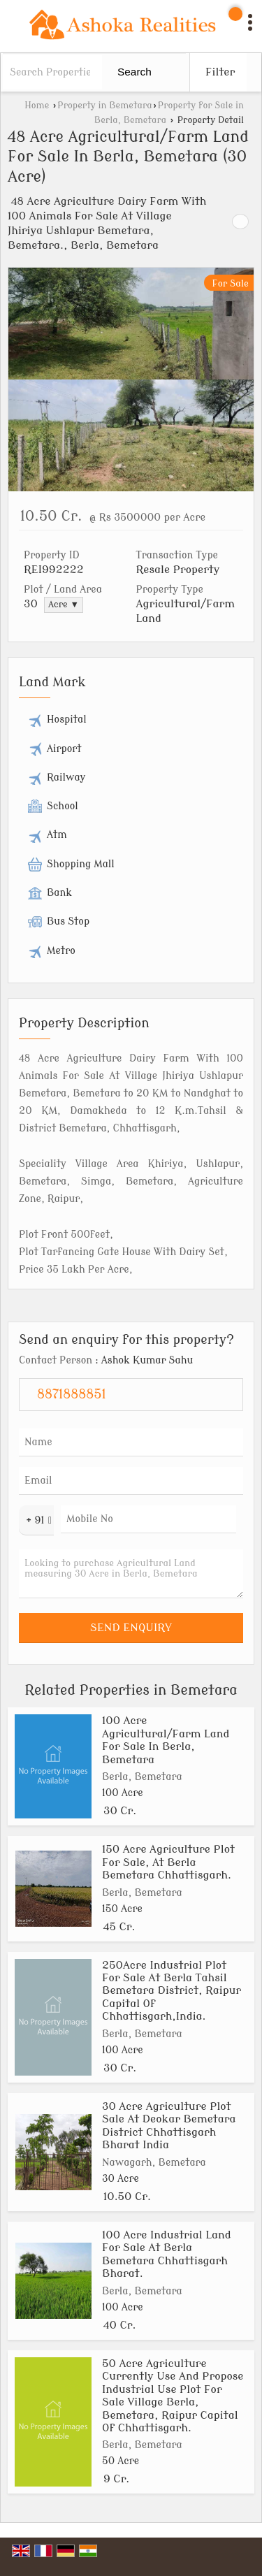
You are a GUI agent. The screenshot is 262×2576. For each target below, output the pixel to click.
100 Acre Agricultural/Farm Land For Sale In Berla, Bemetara (165, 1739)
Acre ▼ (63, 604)
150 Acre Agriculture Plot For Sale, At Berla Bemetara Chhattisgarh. (168, 1862)
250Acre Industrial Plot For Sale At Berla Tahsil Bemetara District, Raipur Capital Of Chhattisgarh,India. (171, 1991)
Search (134, 72)
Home (36, 105)
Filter (220, 72)
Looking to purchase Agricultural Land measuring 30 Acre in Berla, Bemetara (131, 1573)
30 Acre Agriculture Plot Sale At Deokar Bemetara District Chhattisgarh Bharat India (168, 2125)
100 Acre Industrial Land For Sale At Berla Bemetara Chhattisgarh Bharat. (166, 2254)
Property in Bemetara (104, 105)
